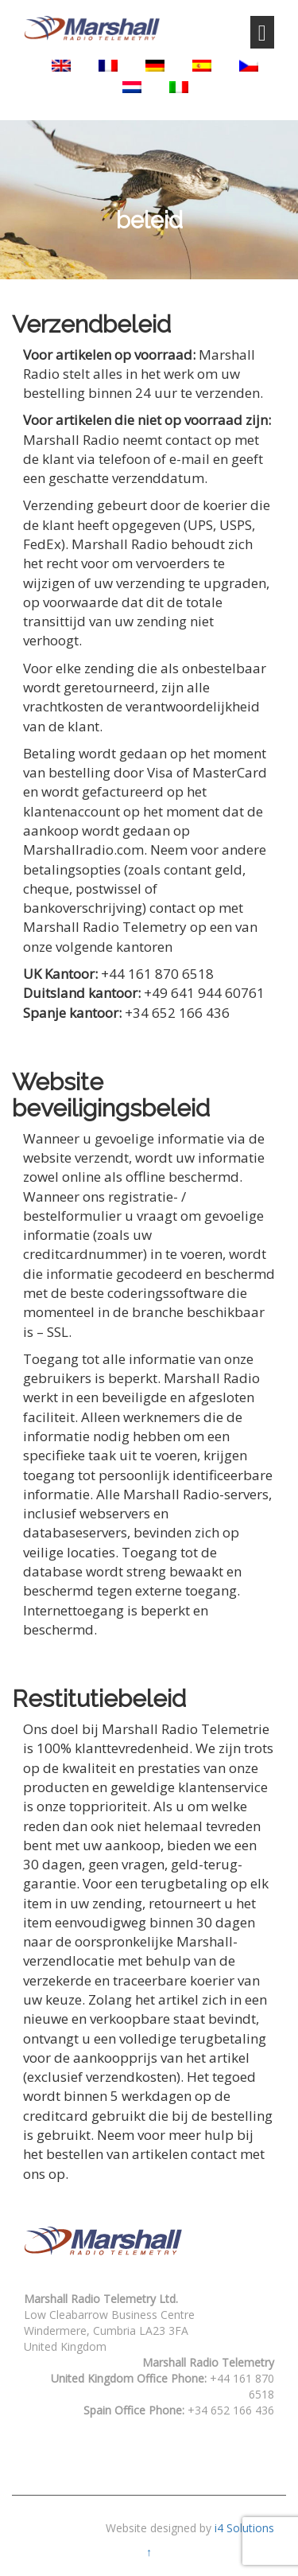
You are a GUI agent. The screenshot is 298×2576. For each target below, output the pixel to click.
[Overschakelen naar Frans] (108, 65)
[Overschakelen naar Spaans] (201, 65)
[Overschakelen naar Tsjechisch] (248, 65)
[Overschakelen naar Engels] (61, 65)
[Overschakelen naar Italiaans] (178, 87)
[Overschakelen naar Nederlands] (131, 87)
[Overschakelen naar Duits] (154, 65)
